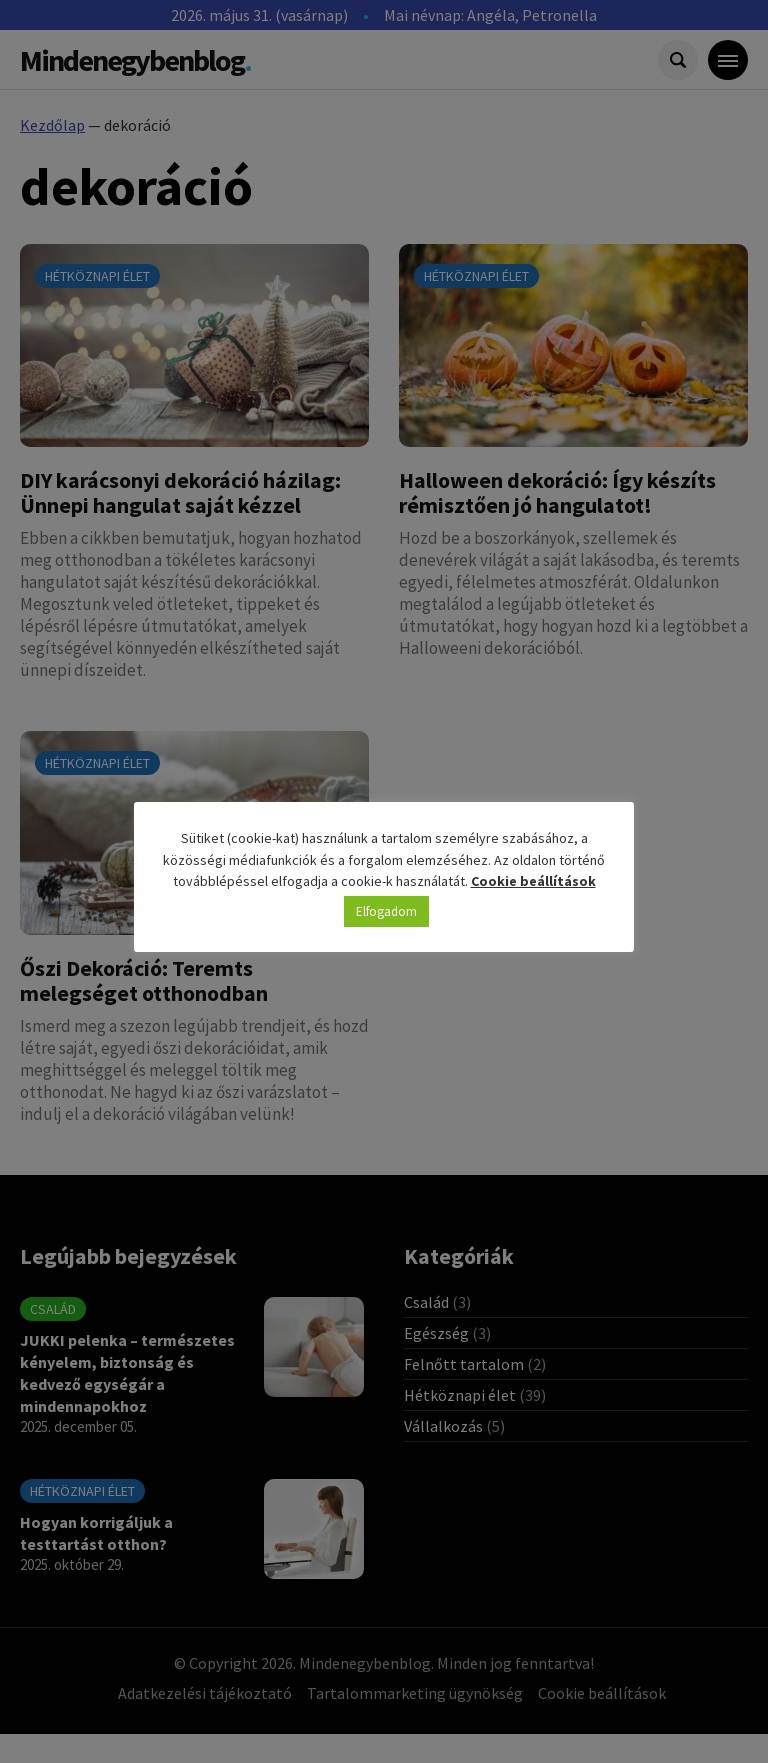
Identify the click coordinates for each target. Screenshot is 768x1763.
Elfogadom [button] (386, 911)
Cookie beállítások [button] (533, 881)
